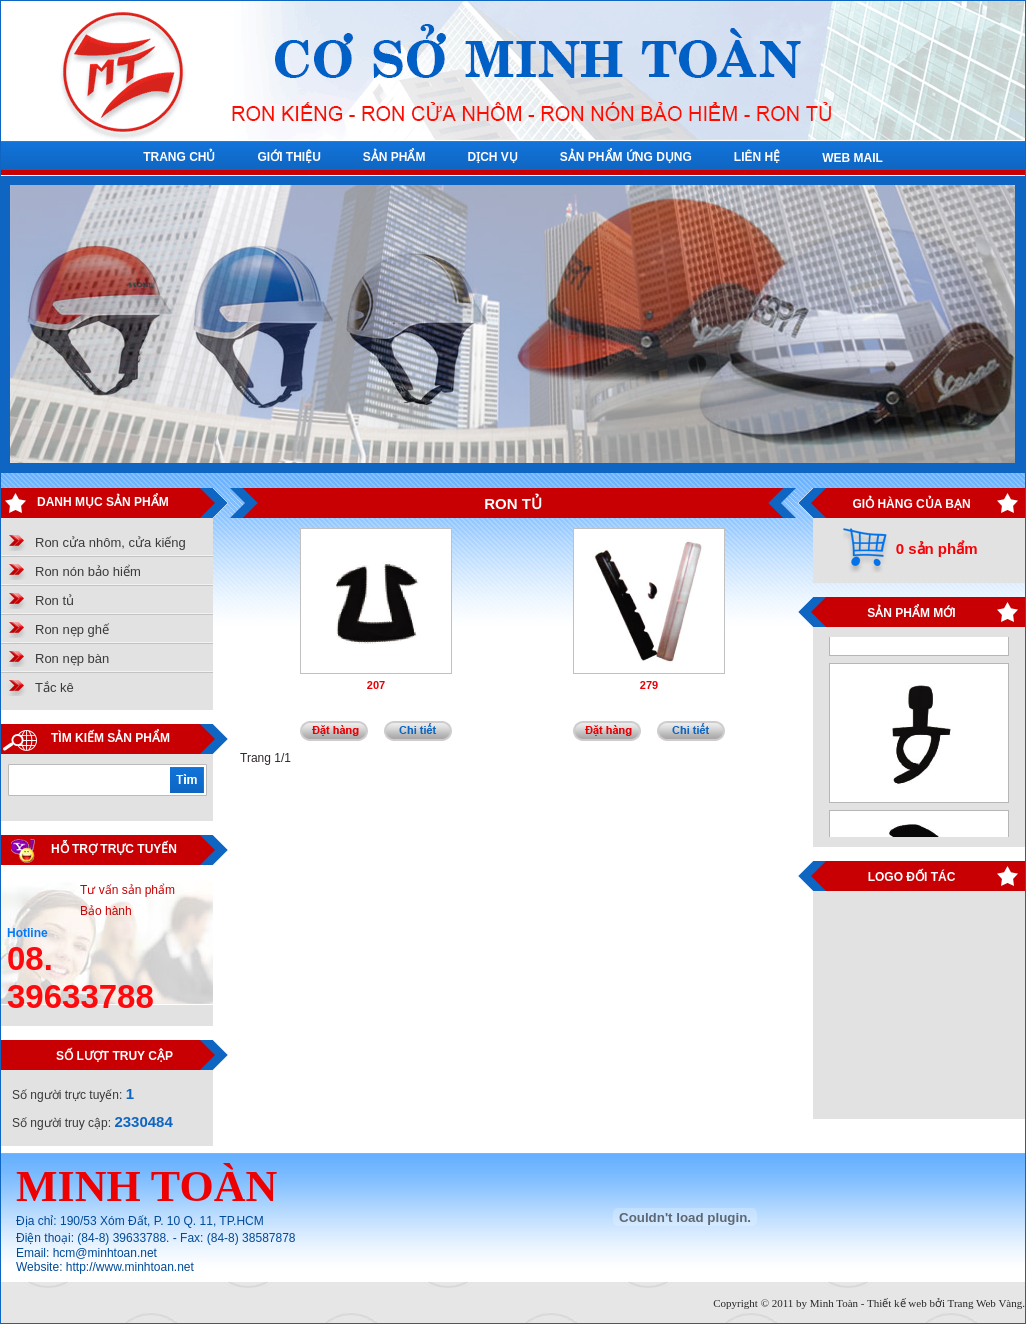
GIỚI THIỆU (288, 157)
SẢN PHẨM (394, 157)
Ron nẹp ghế (72, 629)
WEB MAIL (852, 158)
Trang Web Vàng (985, 1303)
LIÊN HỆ (757, 157)
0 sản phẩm (937, 548)
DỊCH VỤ (492, 157)
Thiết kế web (897, 1303)
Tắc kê (54, 687)
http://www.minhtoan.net (130, 1267)
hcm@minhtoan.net (105, 1253)
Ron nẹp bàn (72, 658)
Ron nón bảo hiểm (88, 571)
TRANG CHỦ (179, 157)
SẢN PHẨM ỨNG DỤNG (626, 157)
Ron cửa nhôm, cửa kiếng (110, 542)
